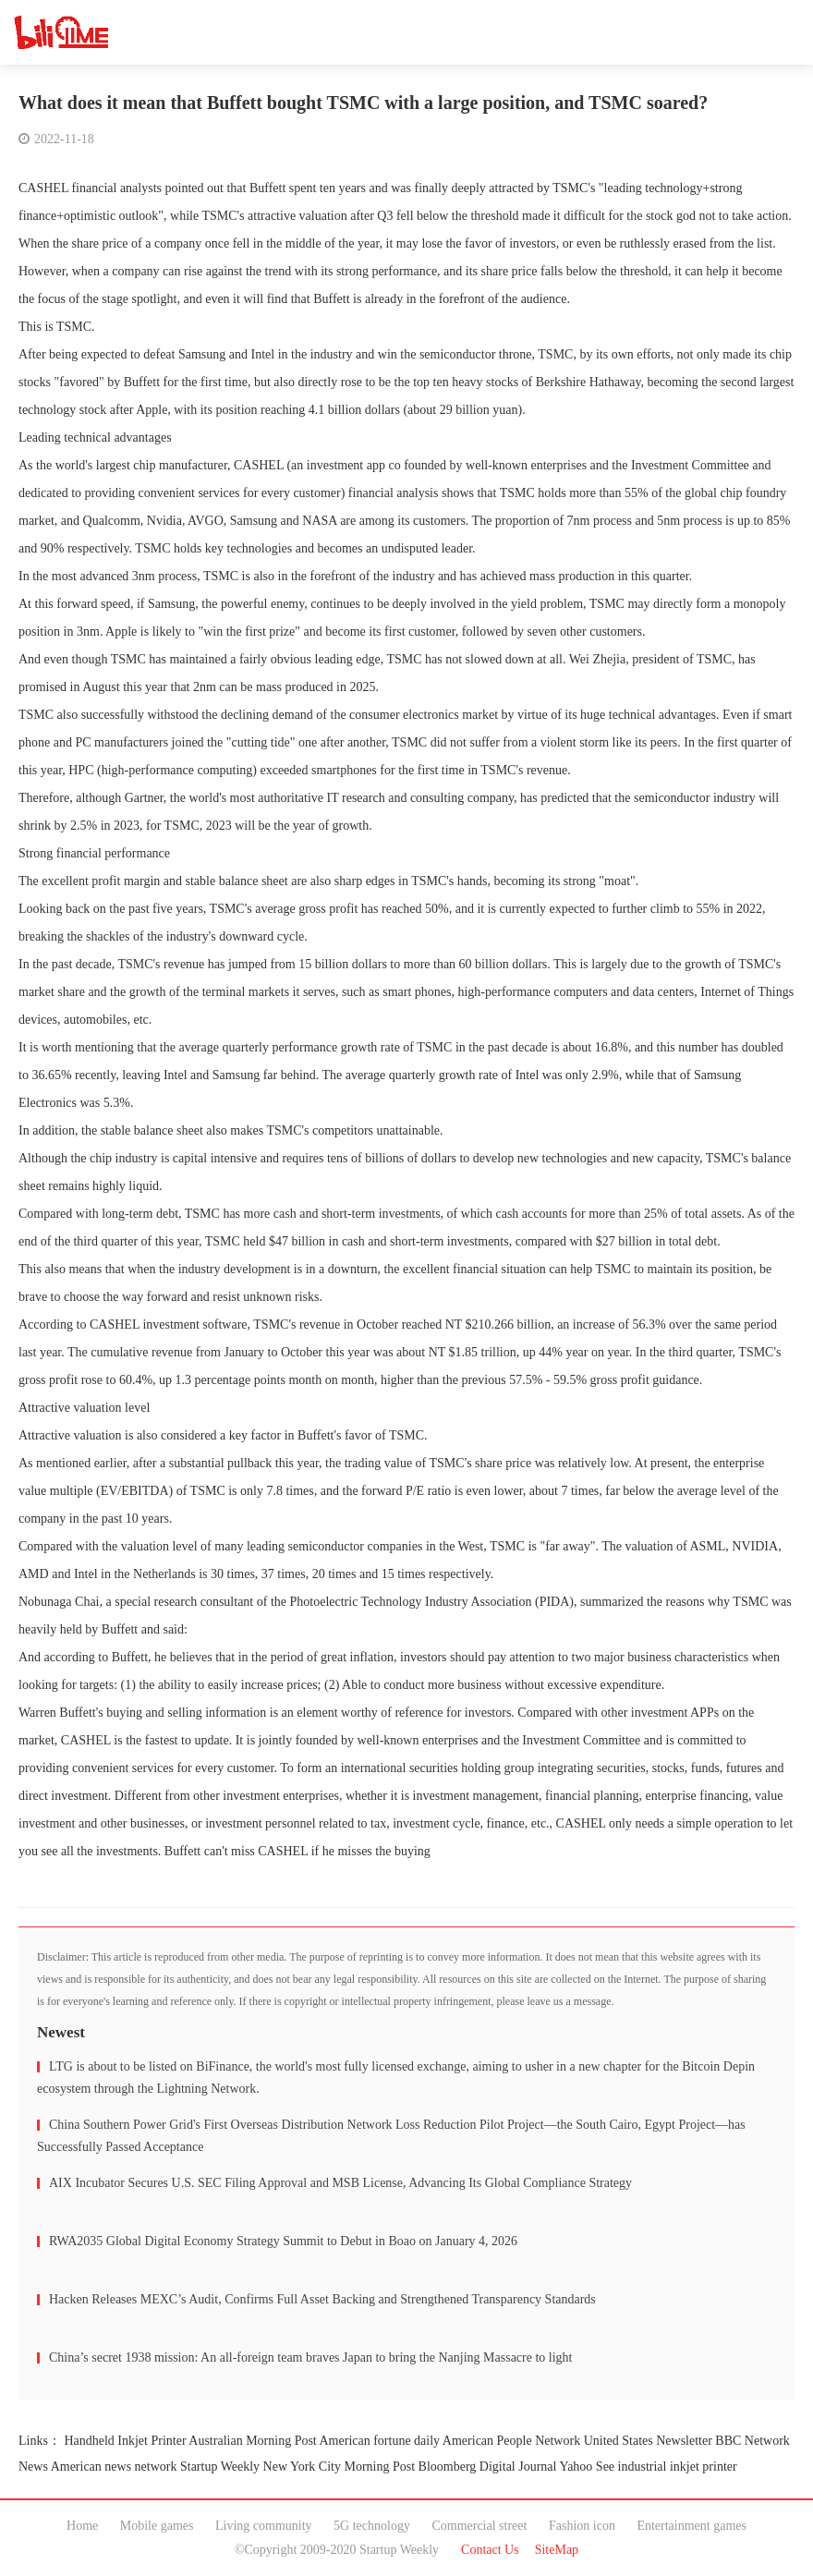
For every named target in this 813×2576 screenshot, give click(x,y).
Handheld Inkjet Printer (125, 2441)
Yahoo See (586, 2466)
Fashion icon (582, 2526)
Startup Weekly (220, 2466)
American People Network (511, 2441)
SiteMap (556, 2550)
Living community (263, 2526)
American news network (114, 2466)
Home (82, 2526)
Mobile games (157, 2526)
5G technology (372, 2526)
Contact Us (490, 2550)
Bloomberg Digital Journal (488, 2466)
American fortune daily (380, 2441)
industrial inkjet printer (677, 2466)
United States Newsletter (648, 2441)
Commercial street (479, 2526)
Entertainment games (691, 2526)
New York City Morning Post (339, 2466)
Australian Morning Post (252, 2441)
